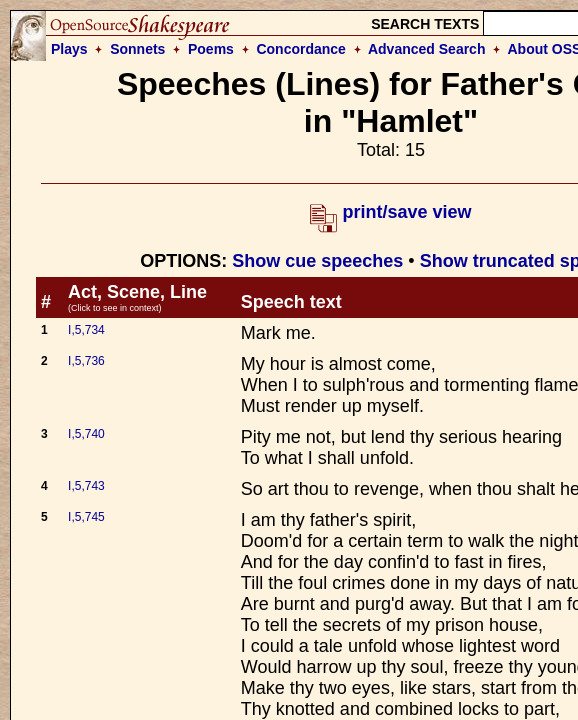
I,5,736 (86, 361)
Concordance (300, 49)
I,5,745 (86, 517)
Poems (211, 49)
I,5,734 (86, 330)
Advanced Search (427, 49)
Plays (69, 49)
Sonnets (137, 49)
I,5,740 (86, 434)
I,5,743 (86, 486)
